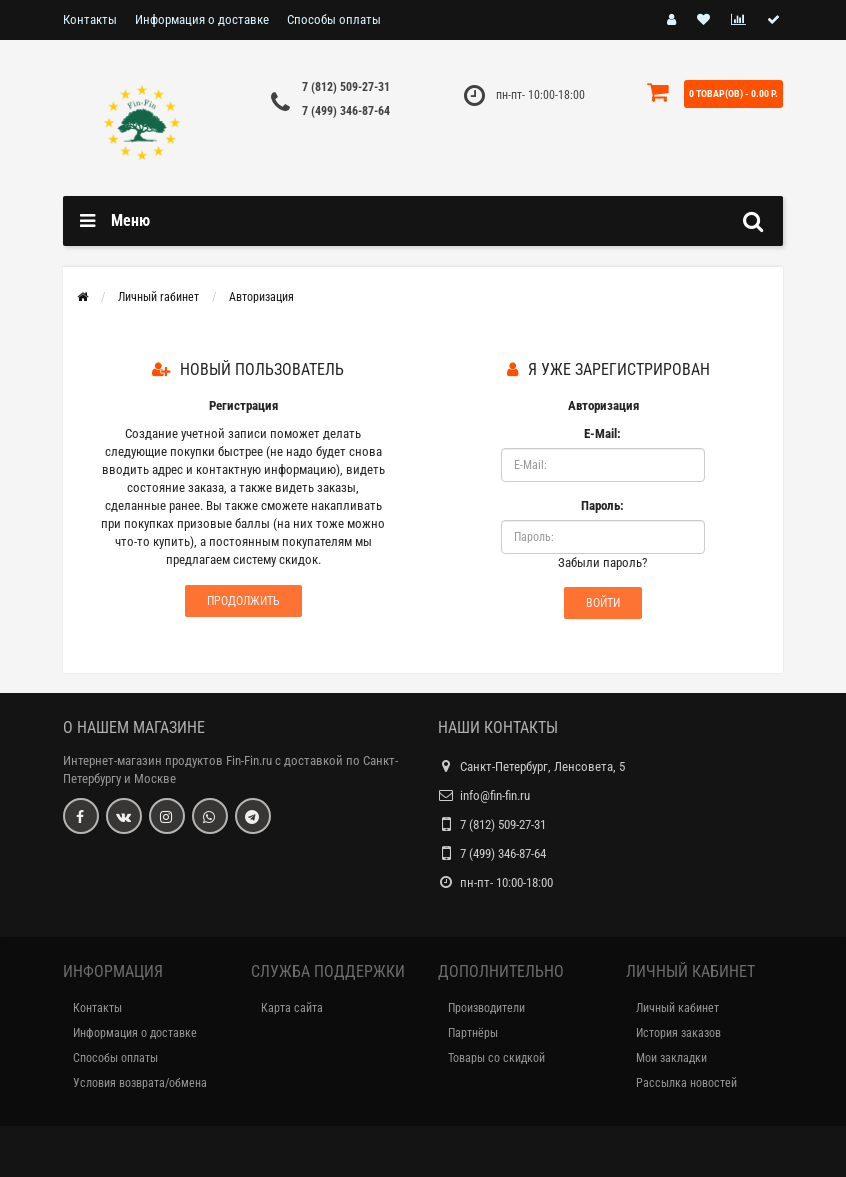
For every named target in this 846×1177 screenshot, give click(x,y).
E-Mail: (602, 433)
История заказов (678, 1033)
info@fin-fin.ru (495, 795)
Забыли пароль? (602, 562)
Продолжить (243, 601)
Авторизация (261, 297)
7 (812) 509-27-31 (346, 87)
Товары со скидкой (496, 1058)
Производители (486, 1008)
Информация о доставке (202, 19)
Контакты (90, 19)
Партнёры (473, 1033)
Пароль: (602, 505)
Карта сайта (292, 1008)
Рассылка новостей (686, 1083)
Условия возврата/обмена (140, 1083)
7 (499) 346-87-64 (346, 111)
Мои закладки (671, 1058)
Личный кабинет (677, 1008)
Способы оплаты (334, 19)
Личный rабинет (158, 297)
